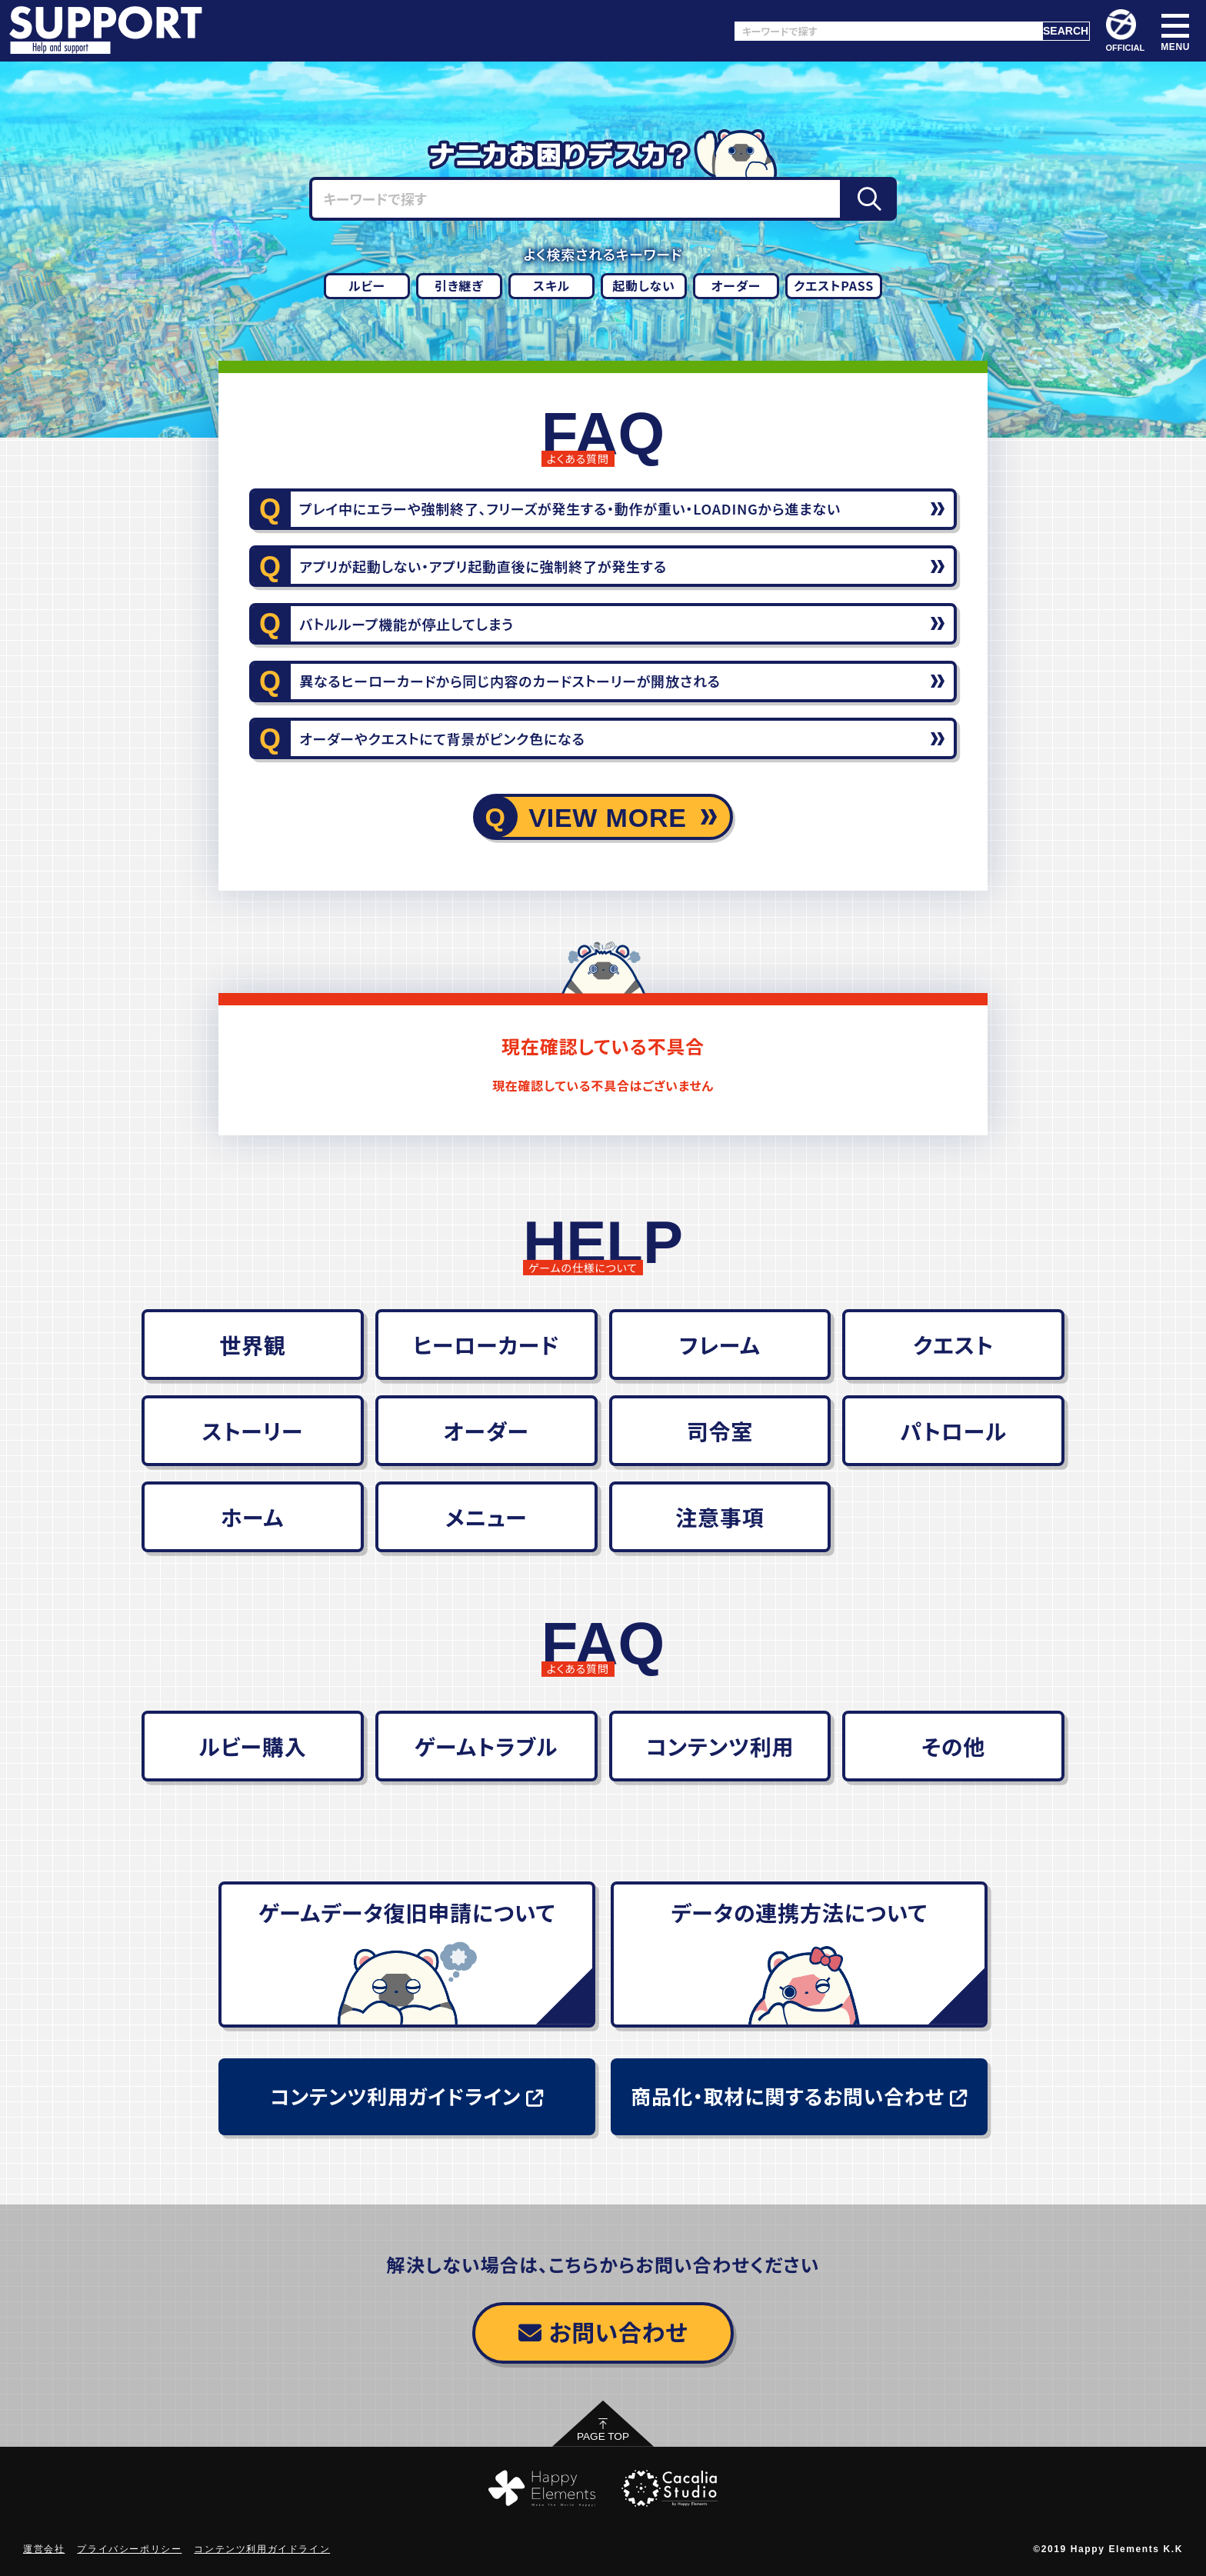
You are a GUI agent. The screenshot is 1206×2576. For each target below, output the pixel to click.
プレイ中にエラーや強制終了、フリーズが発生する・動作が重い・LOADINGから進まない (570, 508)
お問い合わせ (603, 2331)
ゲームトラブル (486, 1746)
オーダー (736, 285)
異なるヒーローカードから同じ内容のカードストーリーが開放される (509, 681)
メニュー (486, 1516)
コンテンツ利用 (719, 1746)
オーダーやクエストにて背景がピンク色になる (442, 738)
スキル (551, 285)
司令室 (720, 1430)
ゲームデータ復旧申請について (406, 1912)
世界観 (252, 1344)
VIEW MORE (607, 817)
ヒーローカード (486, 1344)
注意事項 (719, 1516)
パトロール (953, 1430)
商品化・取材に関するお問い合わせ (799, 2095)
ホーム (253, 1516)
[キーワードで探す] (888, 31)
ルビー (366, 285)
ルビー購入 (252, 1746)
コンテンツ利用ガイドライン (406, 2095)
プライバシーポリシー (129, 2549)
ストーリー (252, 1430)
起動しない (643, 285)
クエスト (953, 1344)
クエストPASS (834, 285)
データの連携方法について (799, 1912)
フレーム (720, 1344)
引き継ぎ (459, 285)
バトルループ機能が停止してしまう (406, 624)
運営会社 (44, 2549)
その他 (953, 1746)
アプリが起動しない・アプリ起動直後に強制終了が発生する (483, 566)
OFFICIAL (1125, 30)
